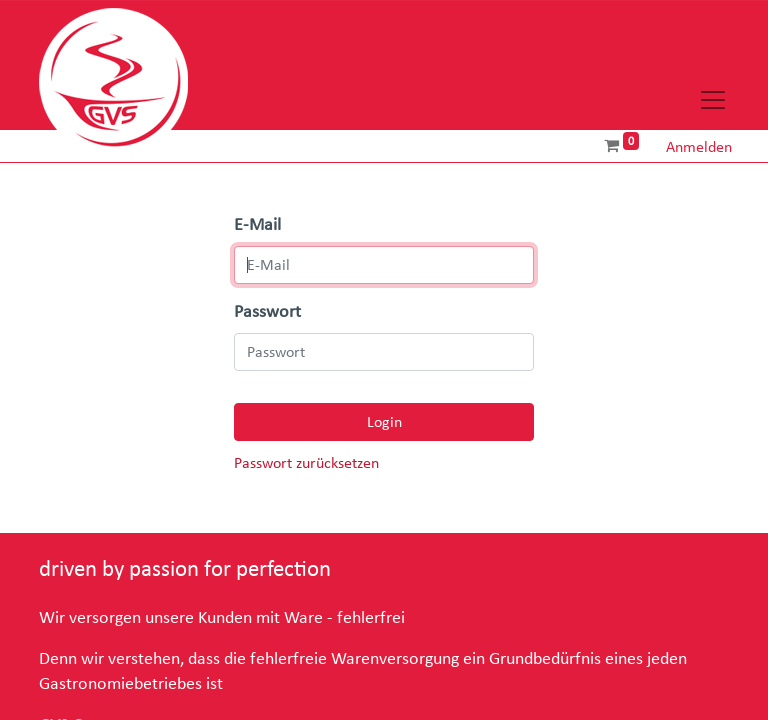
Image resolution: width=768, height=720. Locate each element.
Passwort (267, 312)
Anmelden (699, 147)
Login (384, 422)
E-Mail (257, 225)
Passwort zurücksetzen (306, 463)
